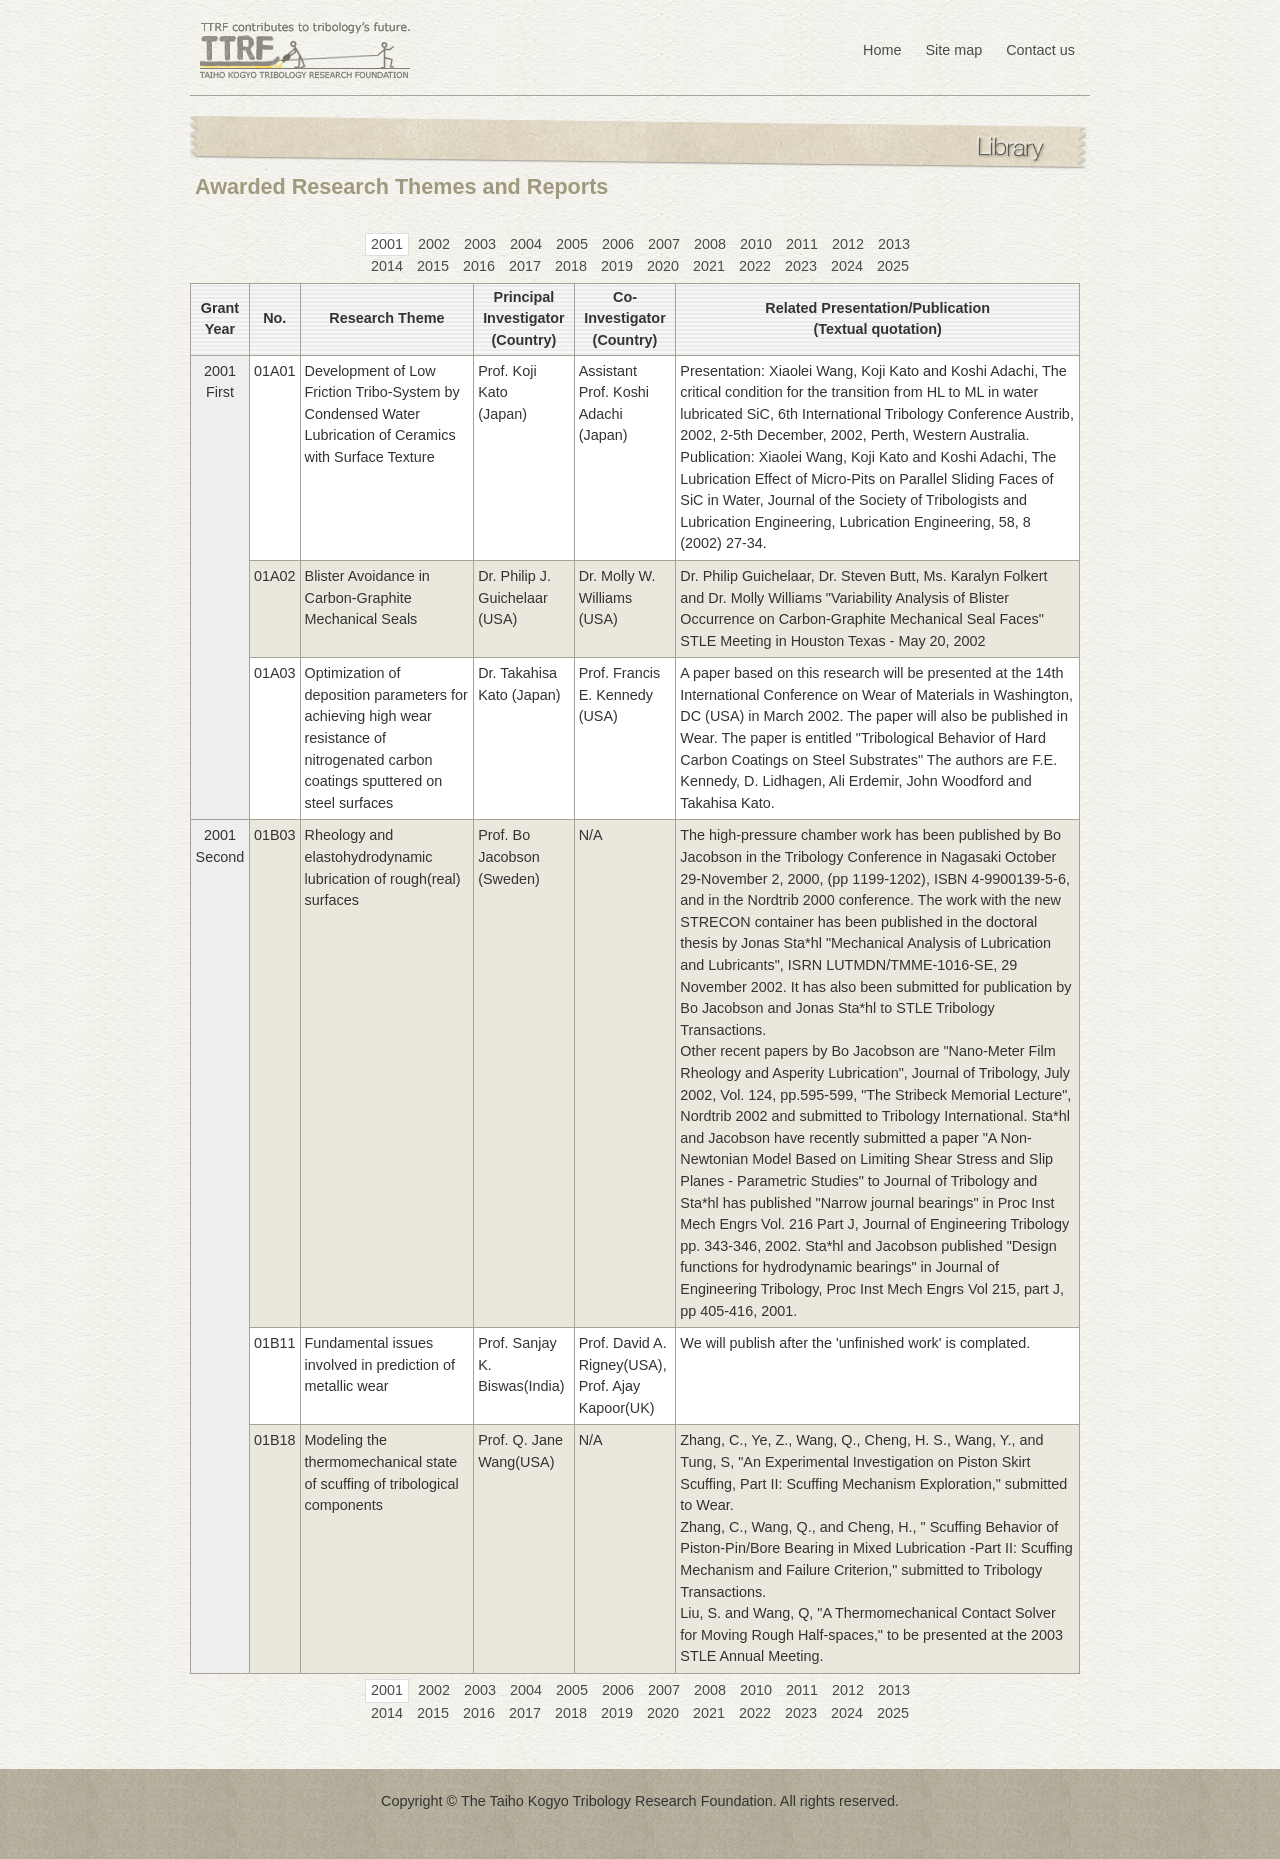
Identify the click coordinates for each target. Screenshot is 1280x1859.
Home (882, 50)
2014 (387, 266)
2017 (525, 266)
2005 (572, 244)
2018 (571, 266)
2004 (526, 244)
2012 (848, 244)
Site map (953, 50)
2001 (387, 244)
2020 (663, 266)
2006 (618, 244)
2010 (756, 244)
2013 (894, 244)
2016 (479, 266)
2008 (710, 244)
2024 (847, 266)
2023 (801, 266)
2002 (434, 244)
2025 (893, 266)
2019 (617, 266)
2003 (480, 244)
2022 (755, 266)
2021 (709, 266)
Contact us (1040, 50)
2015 (433, 266)
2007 (664, 244)
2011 (802, 244)
